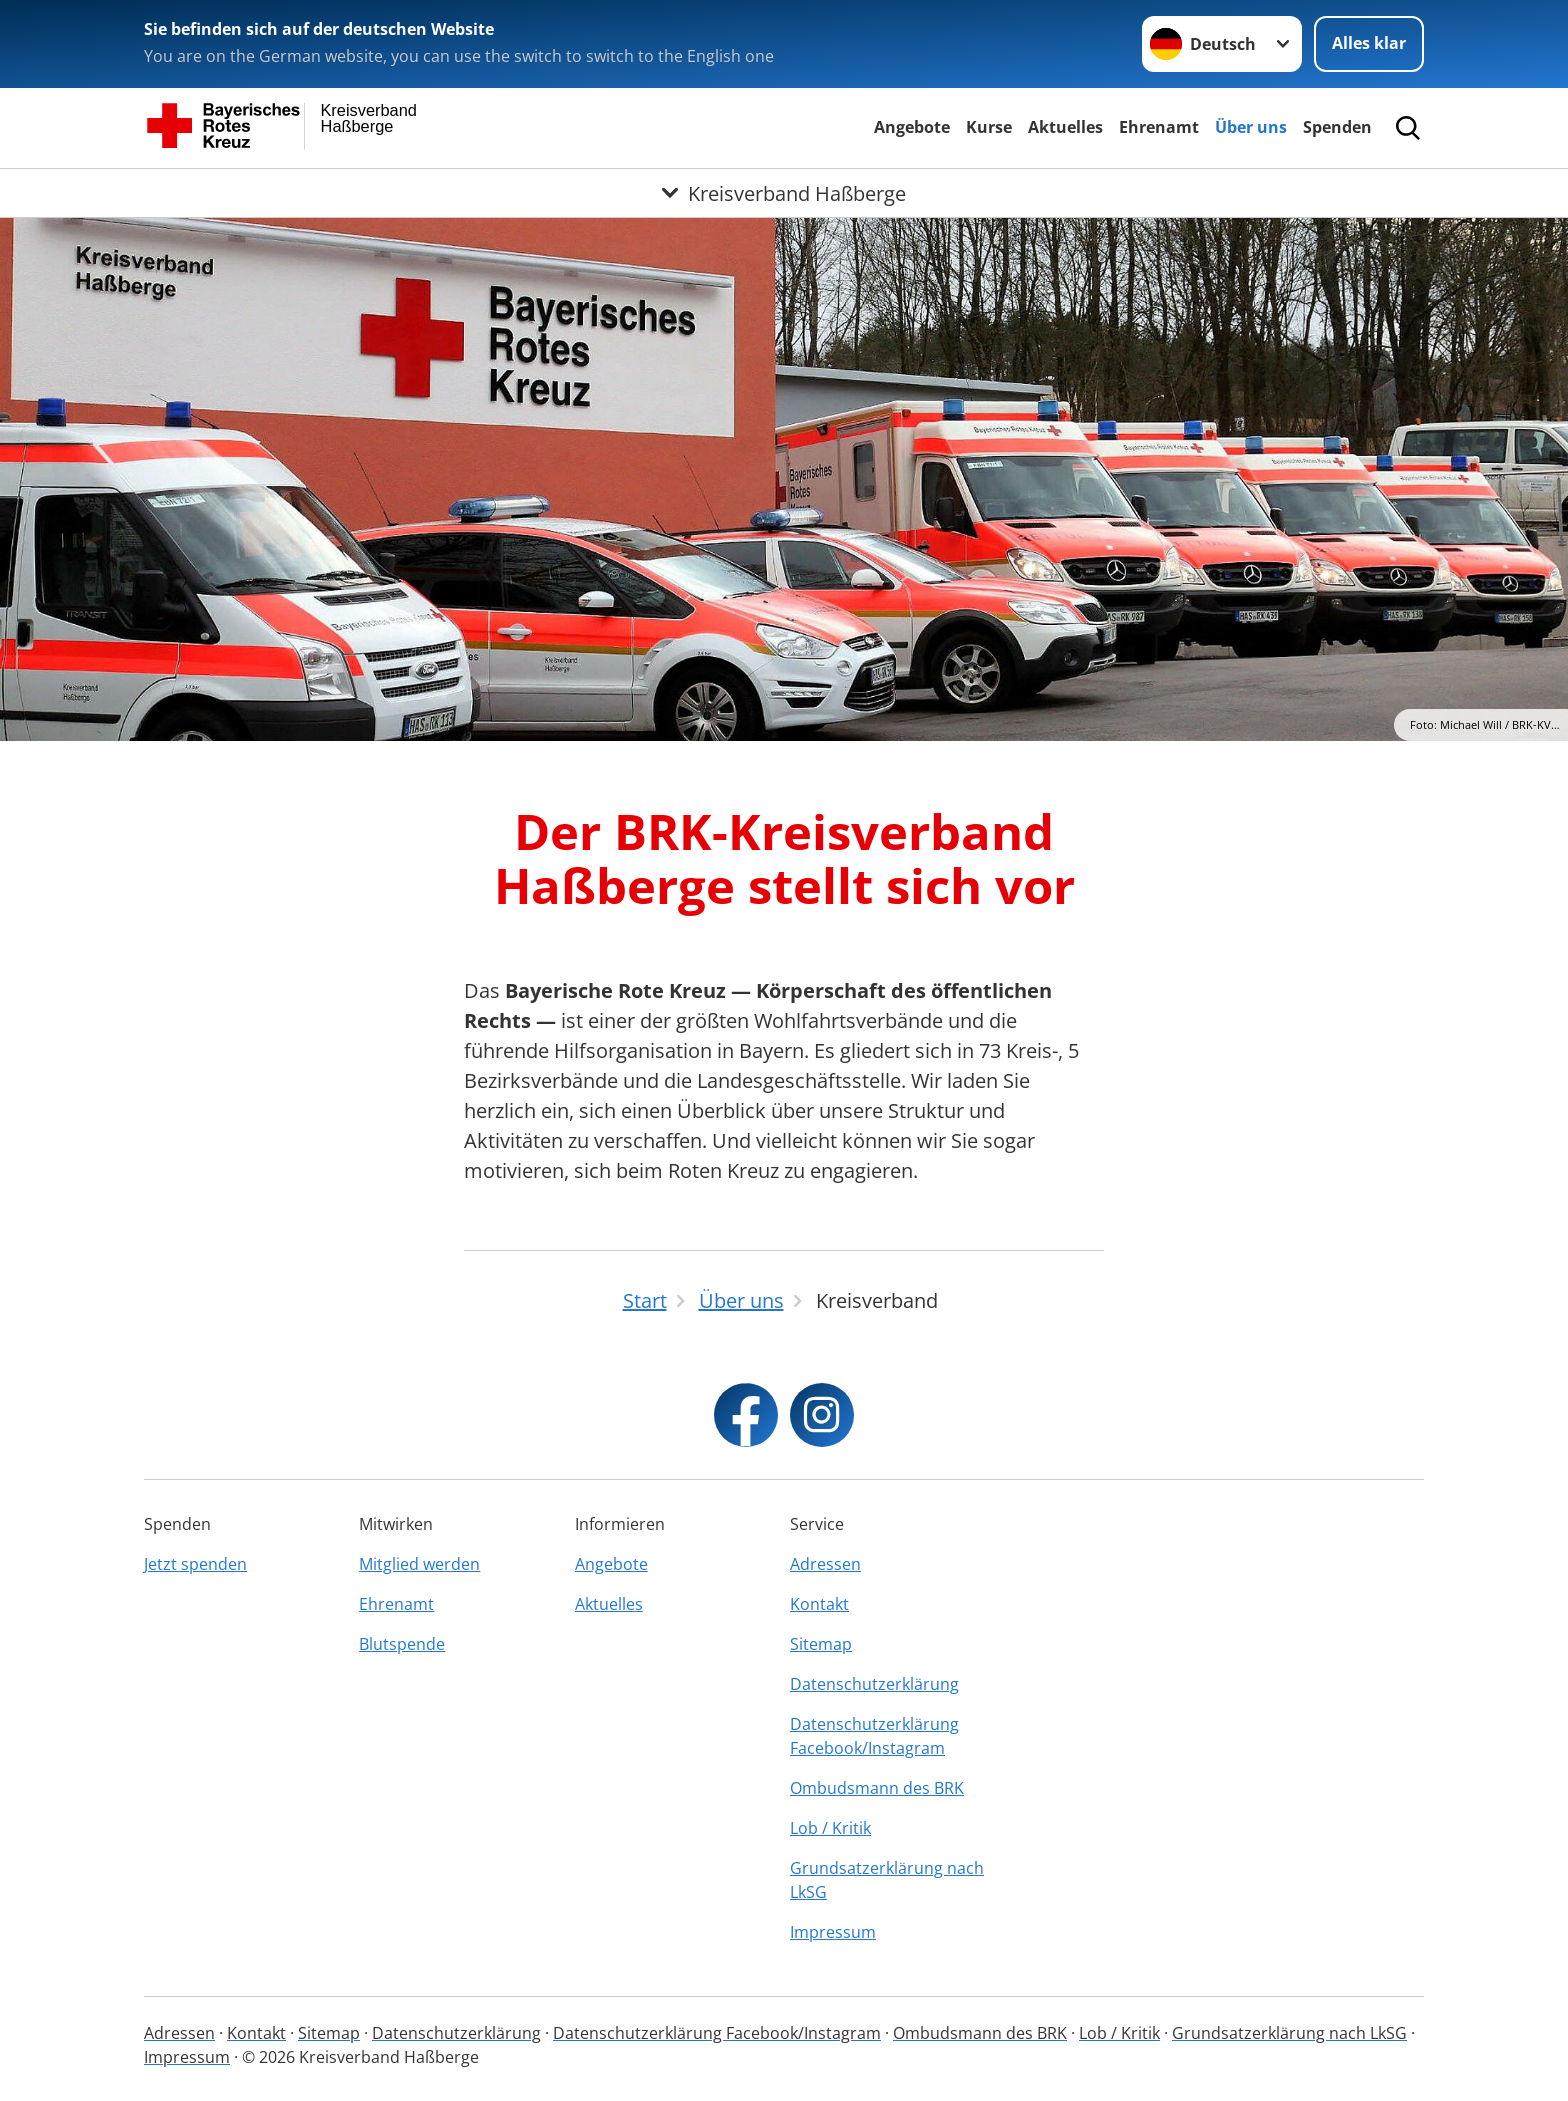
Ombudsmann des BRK (877, 1788)
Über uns (1251, 127)
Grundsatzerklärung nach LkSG (887, 1880)
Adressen (825, 1564)
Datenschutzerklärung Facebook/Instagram (874, 1736)
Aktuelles (1065, 127)
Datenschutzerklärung (874, 1684)
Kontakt (819, 1604)
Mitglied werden (419, 1564)
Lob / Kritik (830, 1828)
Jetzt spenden (195, 1564)
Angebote (912, 127)
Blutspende (402, 1644)
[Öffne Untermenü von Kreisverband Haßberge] (784, 193)
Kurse (989, 127)
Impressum (833, 1932)
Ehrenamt (1159, 127)
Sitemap (821, 1644)
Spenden (1337, 127)
